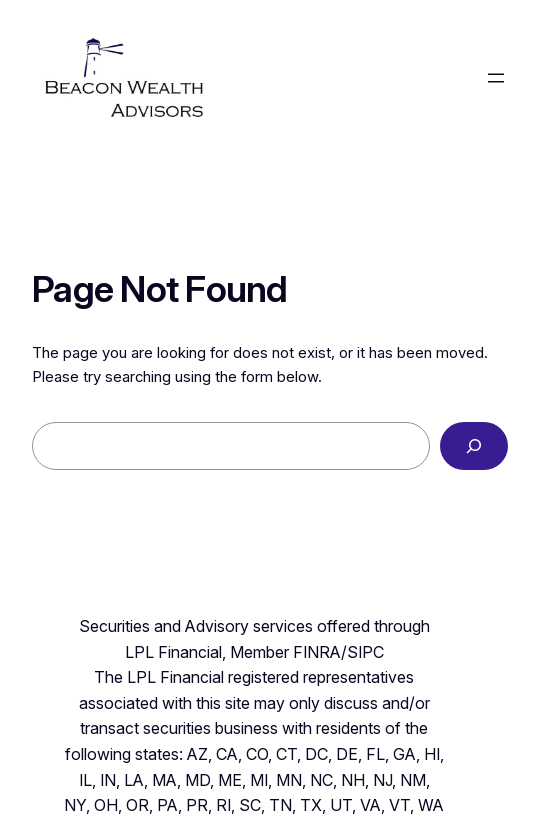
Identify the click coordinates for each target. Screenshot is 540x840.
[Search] (474, 446)
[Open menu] (496, 78)
